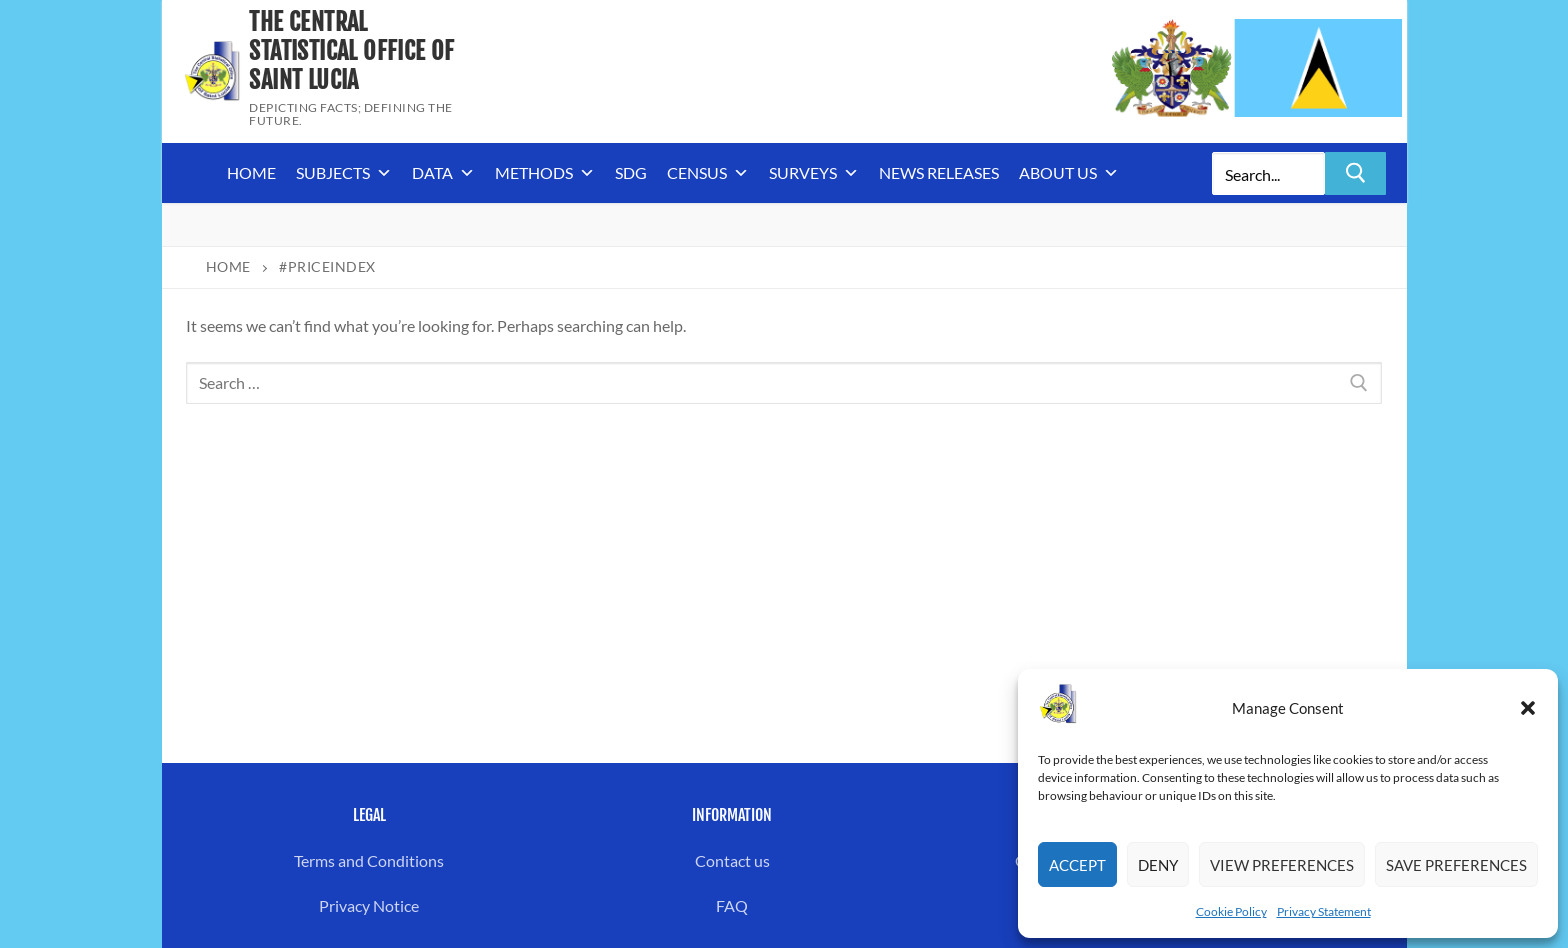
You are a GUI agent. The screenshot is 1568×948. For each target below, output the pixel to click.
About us (1069, 173)
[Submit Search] (1355, 173)
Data (443, 173)
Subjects (344, 173)
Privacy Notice (369, 905)
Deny (1158, 865)
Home (251, 172)
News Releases (939, 172)
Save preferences (1456, 865)
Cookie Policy (1231, 911)
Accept (1077, 865)
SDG (631, 172)
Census (708, 173)
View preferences (1282, 865)
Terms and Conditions (369, 860)
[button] (1528, 708)
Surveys (814, 173)
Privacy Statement (1324, 911)
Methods (545, 173)
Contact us (732, 860)
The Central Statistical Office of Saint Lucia (351, 51)
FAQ (732, 905)
